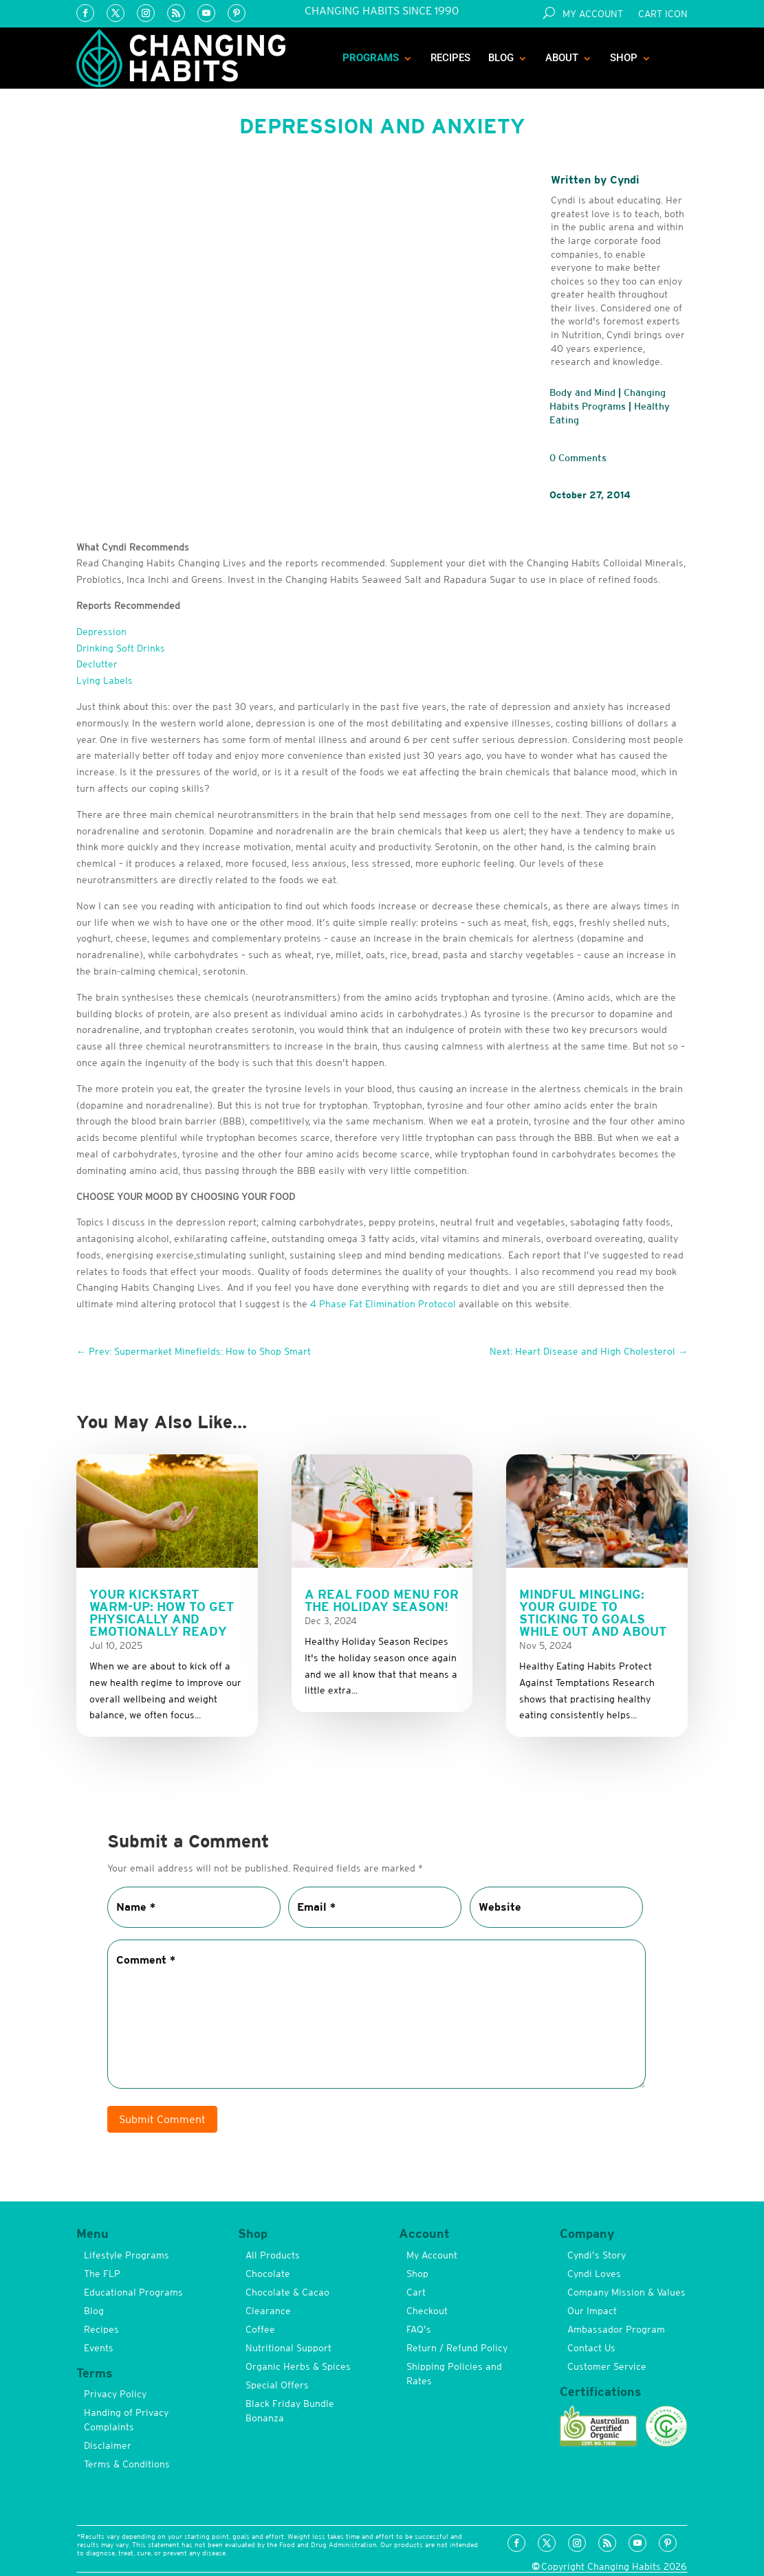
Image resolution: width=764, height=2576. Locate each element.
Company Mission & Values (626, 2292)
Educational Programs (133, 2292)
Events (98, 2347)
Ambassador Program (616, 2329)
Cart (416, 2292)
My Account (593, 14)
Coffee (260, 2329)
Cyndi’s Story (596, 2255)
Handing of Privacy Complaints (126, 2419)
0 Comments (578, 457)
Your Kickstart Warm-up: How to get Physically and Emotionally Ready (161, 1613)
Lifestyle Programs (126, 2255)
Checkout (427, 2310)
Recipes (450, 58)
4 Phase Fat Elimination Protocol (383, 1303)
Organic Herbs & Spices (298, 2366)
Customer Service (606, 2366)
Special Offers (277, 2384)
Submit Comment (162, 2119)
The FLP (102, 2273)
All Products (272, 2255)
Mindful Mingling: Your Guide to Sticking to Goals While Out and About (592, 1613)
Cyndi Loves (594, 2273)
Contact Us (591, 2347)
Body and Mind (582, 392)
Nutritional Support (288, 2347)
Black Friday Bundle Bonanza (289, 2410)
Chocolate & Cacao (287, 2292)
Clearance (268, 2310)
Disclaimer (107, 2445)
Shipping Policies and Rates (454, 2373)
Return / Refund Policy (456, 2347)
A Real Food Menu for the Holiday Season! (382, 1600)
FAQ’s (418, 2329)
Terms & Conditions (127, 2463)
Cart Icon (663, 14)
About (561, 58)
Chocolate (267, 2273)
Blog (501, 58)
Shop (623, 58)
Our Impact (592, 2310)
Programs (370, 58)
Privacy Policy (115, 2393)
